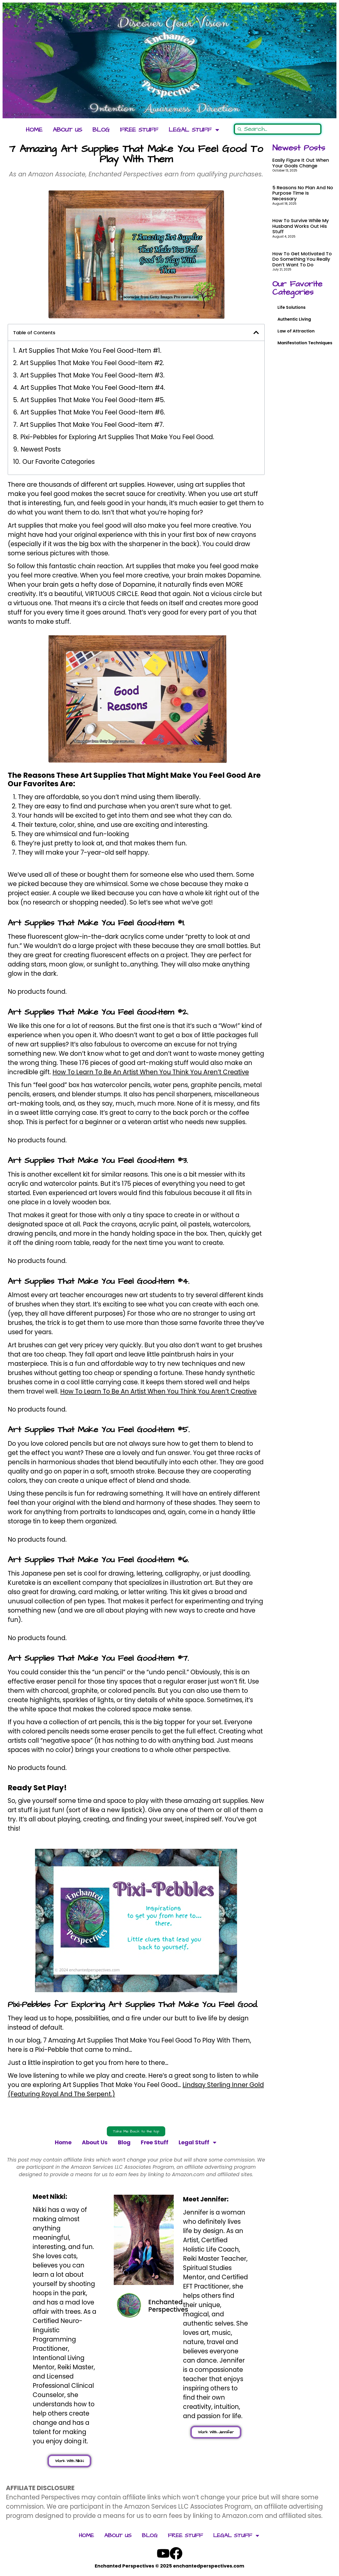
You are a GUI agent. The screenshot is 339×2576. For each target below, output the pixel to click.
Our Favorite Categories (58, 461)
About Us (67, 129)
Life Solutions (291, 307)
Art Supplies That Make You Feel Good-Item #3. (92, 375)
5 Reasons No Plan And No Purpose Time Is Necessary (302, 193)
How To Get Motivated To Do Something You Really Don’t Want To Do (302, 259)
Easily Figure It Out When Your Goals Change (300, 163)
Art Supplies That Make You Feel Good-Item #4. (92, 387)
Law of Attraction (296, 331)
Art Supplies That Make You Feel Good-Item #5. (92, 400)
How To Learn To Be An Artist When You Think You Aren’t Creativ (156, 1391)
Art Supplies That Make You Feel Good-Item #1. (90, 350)
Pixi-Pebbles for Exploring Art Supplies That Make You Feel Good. (117, 437)
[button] (256, 332)
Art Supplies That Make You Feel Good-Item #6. (92, 412)
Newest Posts (41, 449)
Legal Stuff (194, 129)
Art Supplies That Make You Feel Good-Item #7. (92, 424)
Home (34, 129)
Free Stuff (139, 129)
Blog (101, 129)
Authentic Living (294, 319)
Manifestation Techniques (304, 343)
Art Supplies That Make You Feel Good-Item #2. (92, 363)
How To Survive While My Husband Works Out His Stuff (300, 226)
